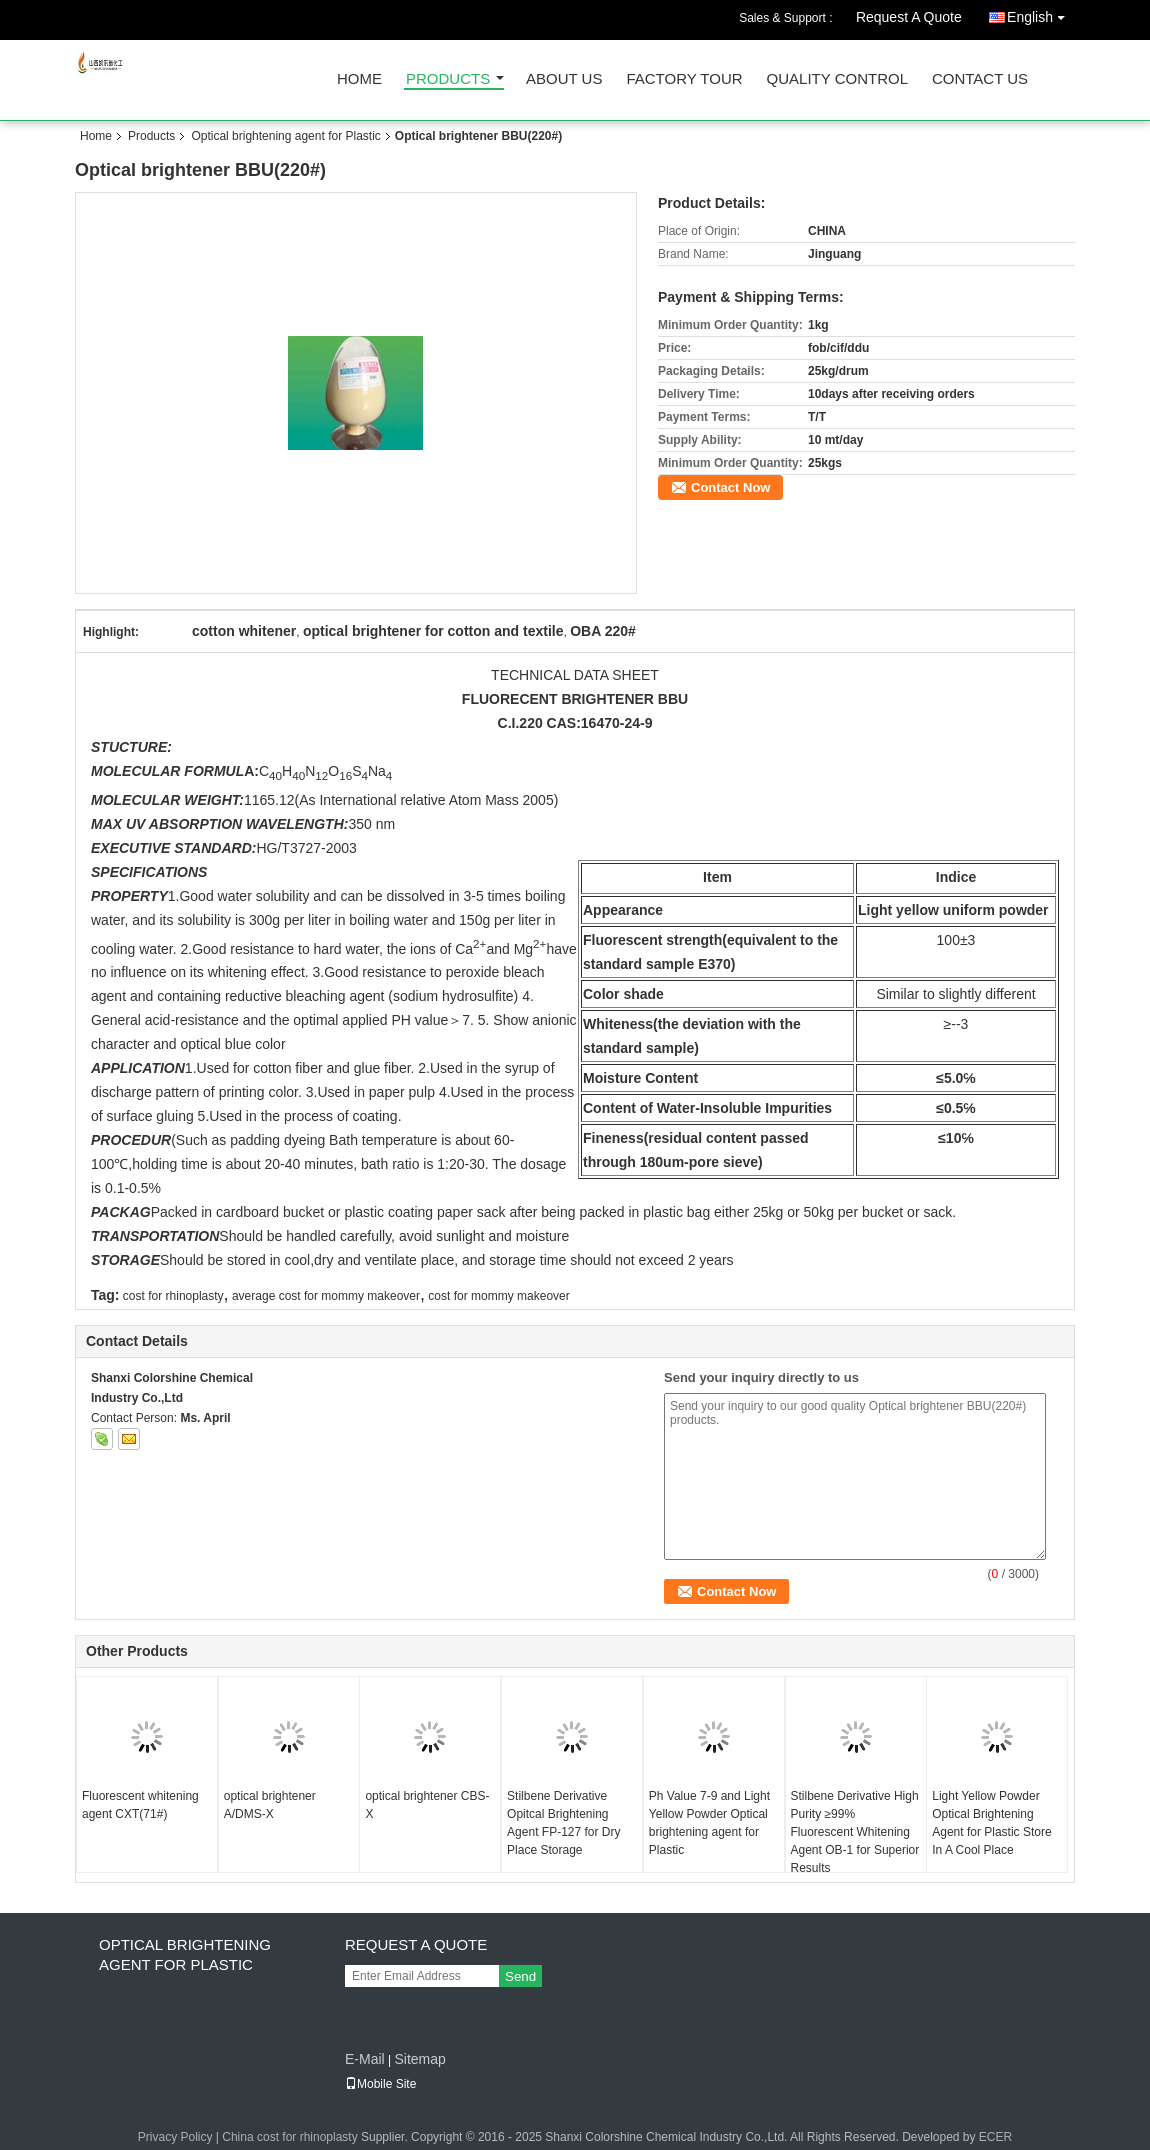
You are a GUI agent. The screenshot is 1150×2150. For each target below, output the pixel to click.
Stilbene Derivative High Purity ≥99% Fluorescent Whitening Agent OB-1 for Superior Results (855, 1832)
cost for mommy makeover (498, 1296)
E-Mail (365, 2059)
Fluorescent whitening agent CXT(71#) (140, 1805)
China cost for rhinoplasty (289, 2137)
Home (359, 79)
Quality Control (837, 79)
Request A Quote (909, 17)
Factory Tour (684, 79)
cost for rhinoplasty (173, 1296)
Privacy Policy (175, 2137)
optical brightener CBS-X (427, 1805)
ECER (995, 2137)
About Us (564, 79)
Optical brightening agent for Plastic (285, 136)
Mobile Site (380, 2084)
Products (448, 79)
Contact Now (730, 487)
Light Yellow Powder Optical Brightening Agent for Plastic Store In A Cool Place (991, 1823)
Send (520, 1976)
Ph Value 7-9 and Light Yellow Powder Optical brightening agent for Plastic (709, 1823)
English (1041, 13)
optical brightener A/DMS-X (270, 1805)
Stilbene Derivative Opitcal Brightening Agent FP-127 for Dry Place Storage (563, 1823)
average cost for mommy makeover (326, 1296)
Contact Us (980, 79)
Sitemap (419, 2059)
